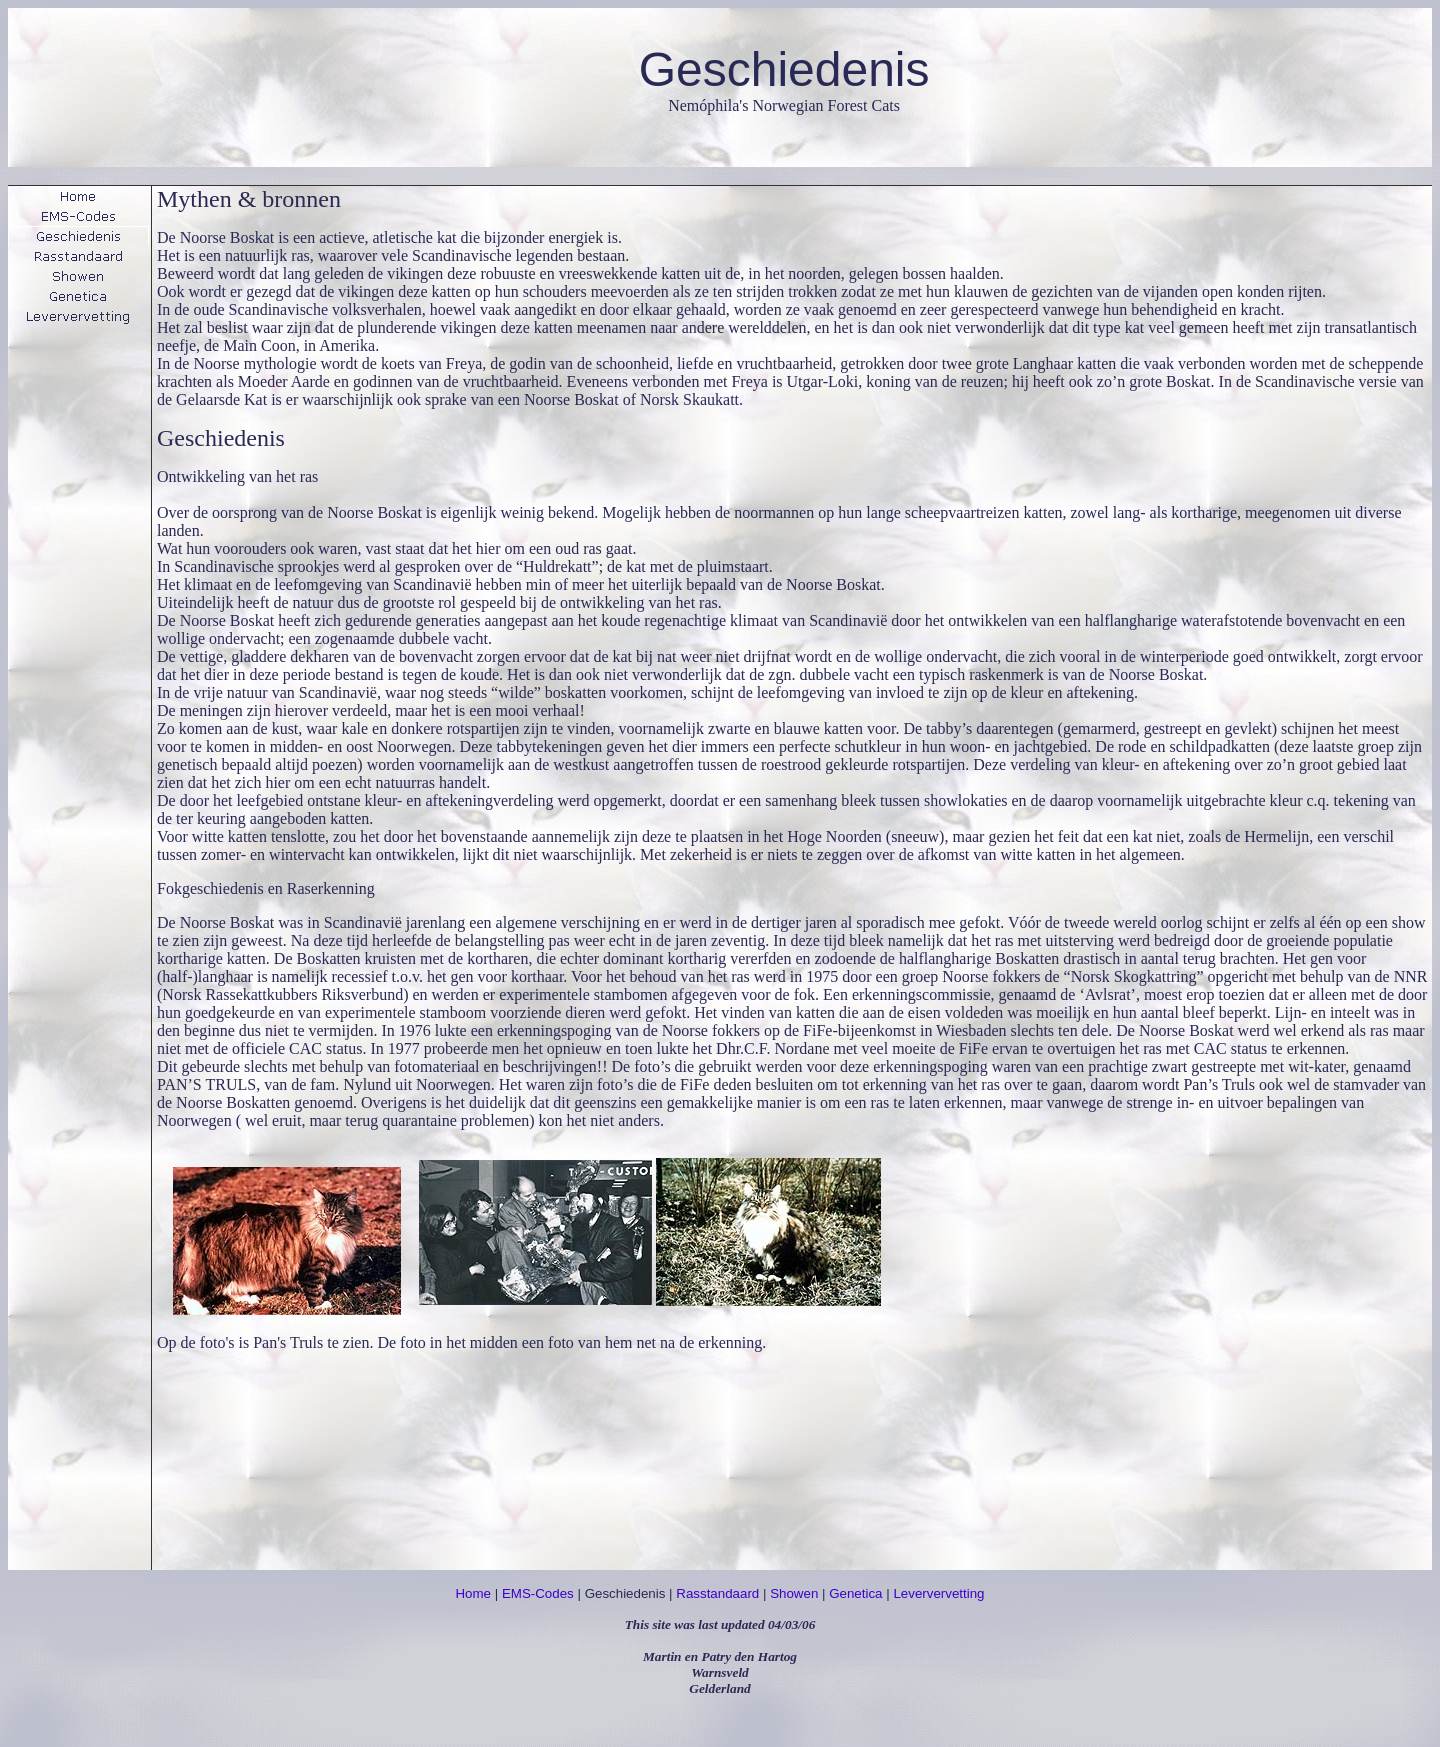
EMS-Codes (538, 1593)
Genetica (855, 1593)
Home (473, 1593)
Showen (794, 1593)
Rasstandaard (717, 1593)
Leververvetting (938, 1593)
